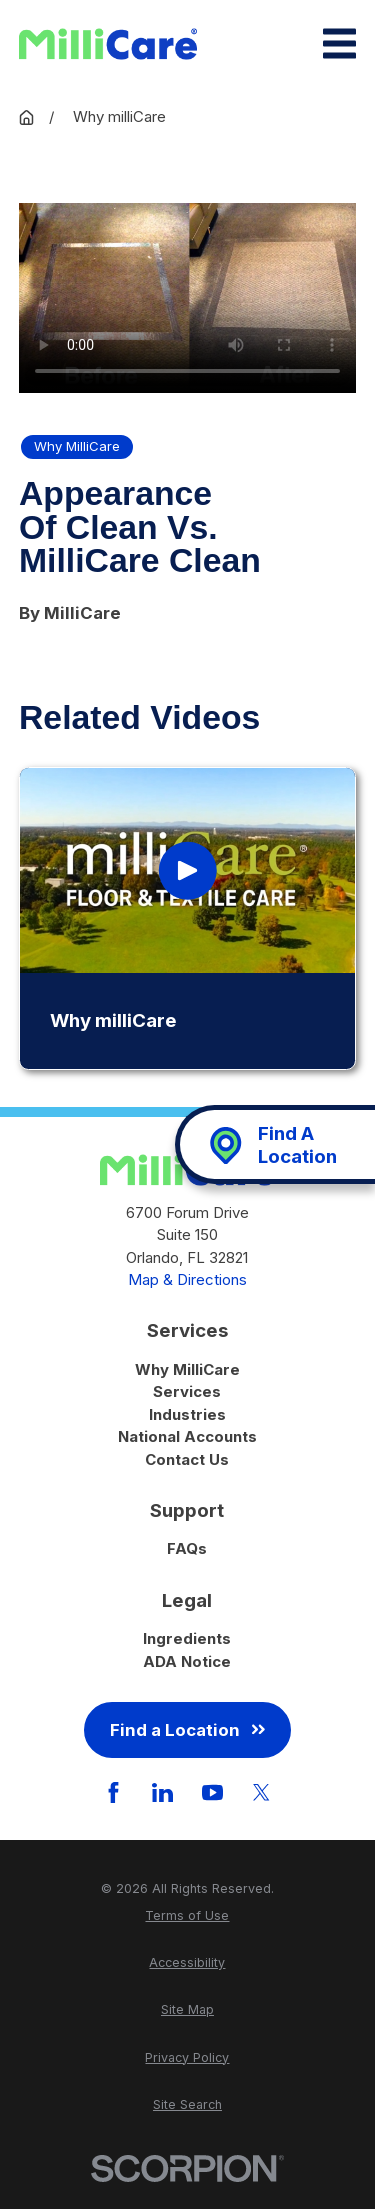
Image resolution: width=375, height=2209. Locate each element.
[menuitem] (187, 1916)
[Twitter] (261, 1792)
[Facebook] (113, 1792)
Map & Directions (187, 1279)
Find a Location (187, 1730)
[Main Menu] (339, 43)
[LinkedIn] (162, 1792)
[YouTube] (212, 1792)
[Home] (108, 44)
